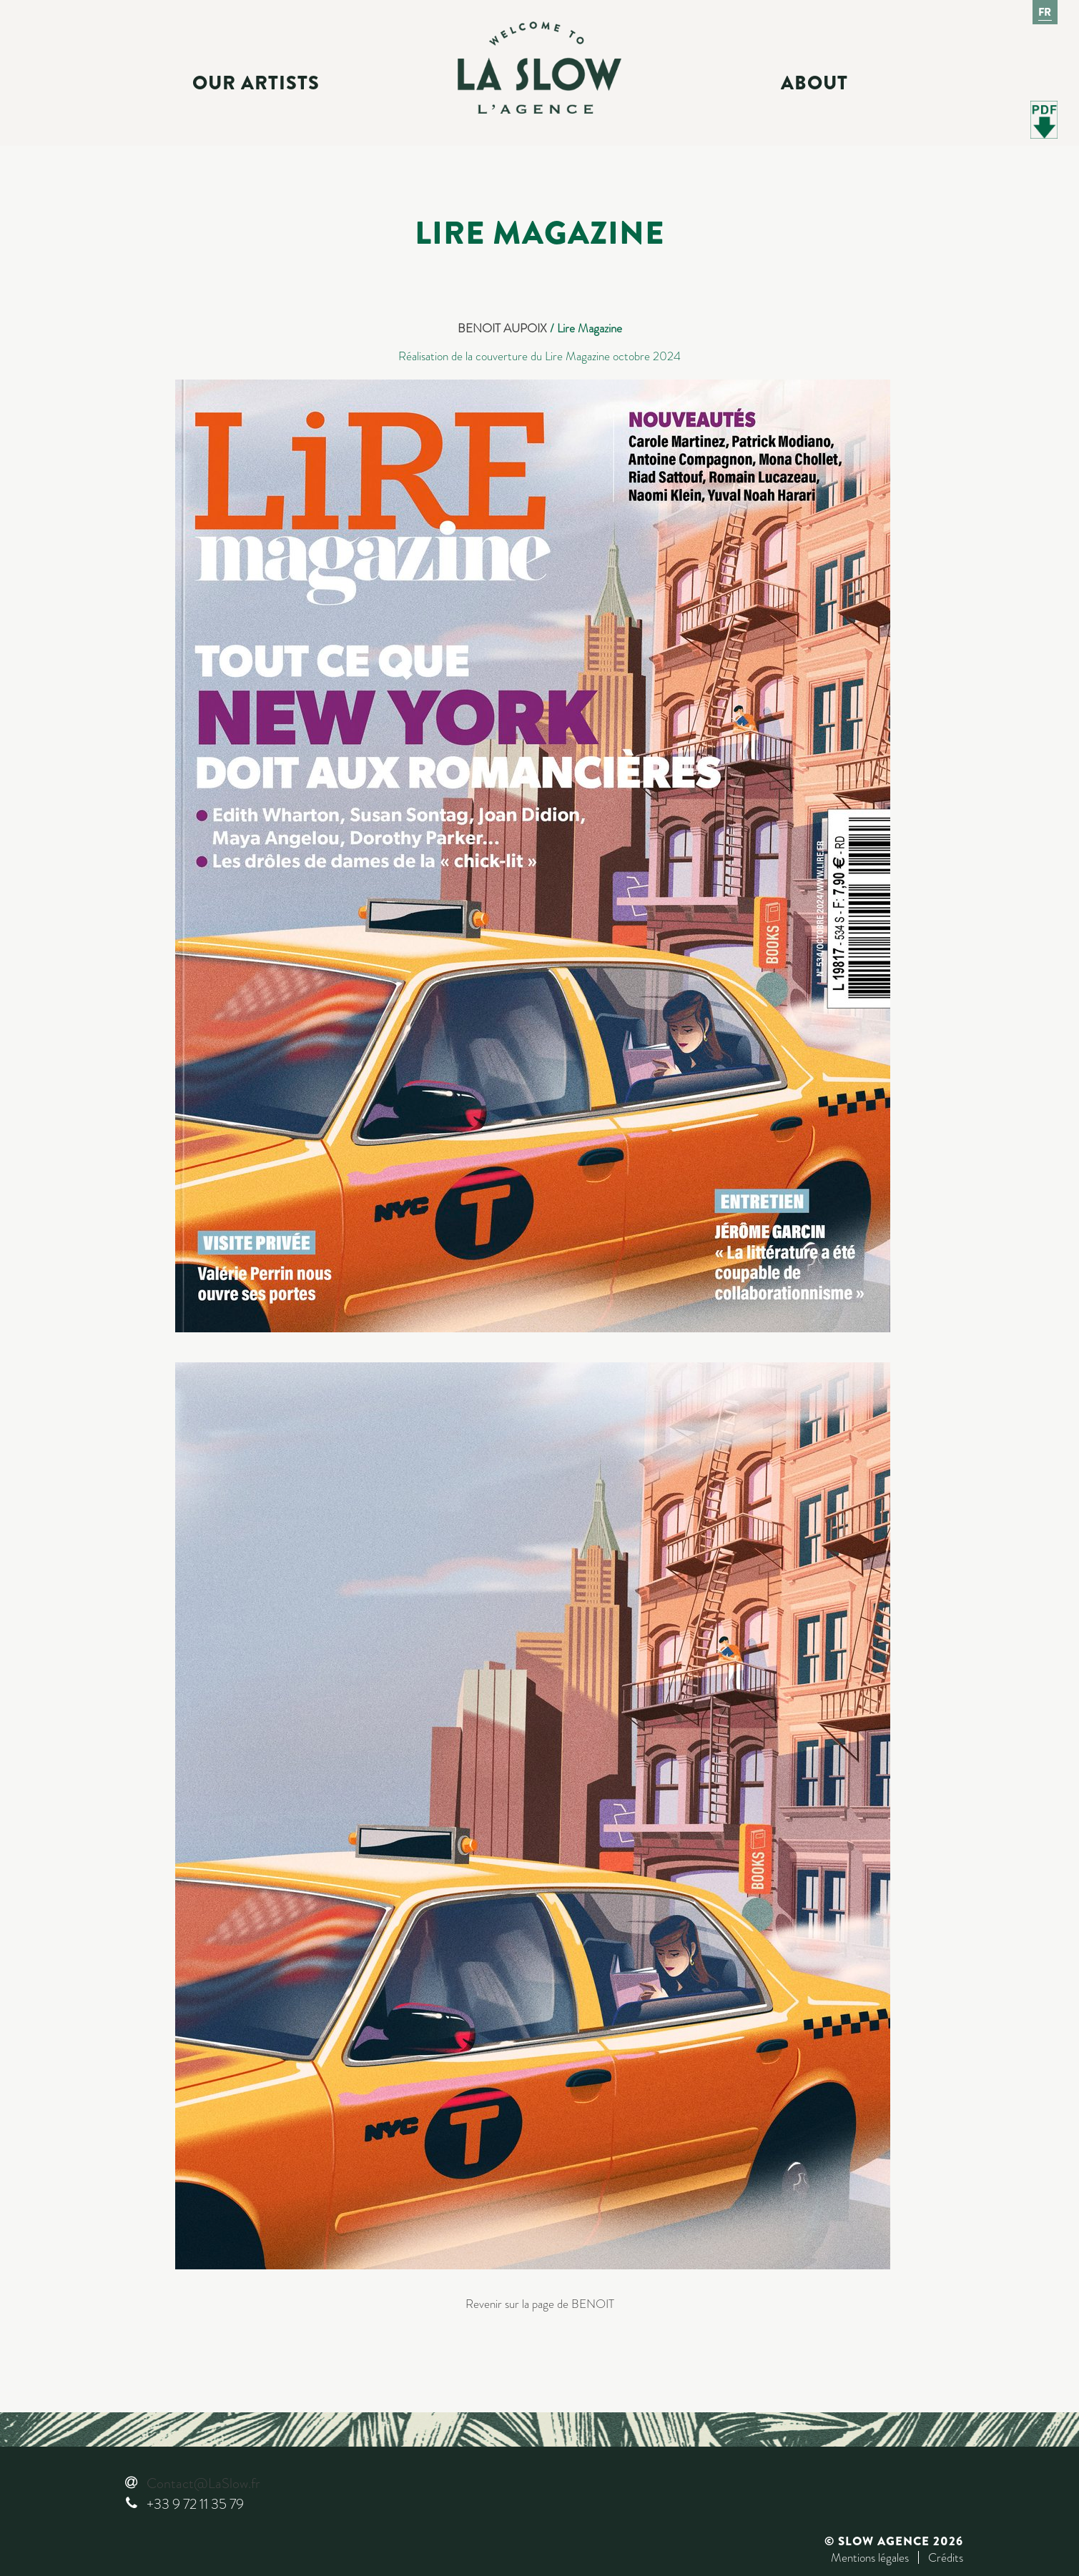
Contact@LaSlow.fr (203, 2483)
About (814, 82)
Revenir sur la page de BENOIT (539, 2303)
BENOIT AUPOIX (502, 328)
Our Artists (256, 82)
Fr (1045, 12)
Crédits (945, 2557)
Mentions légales (870, 2557)
